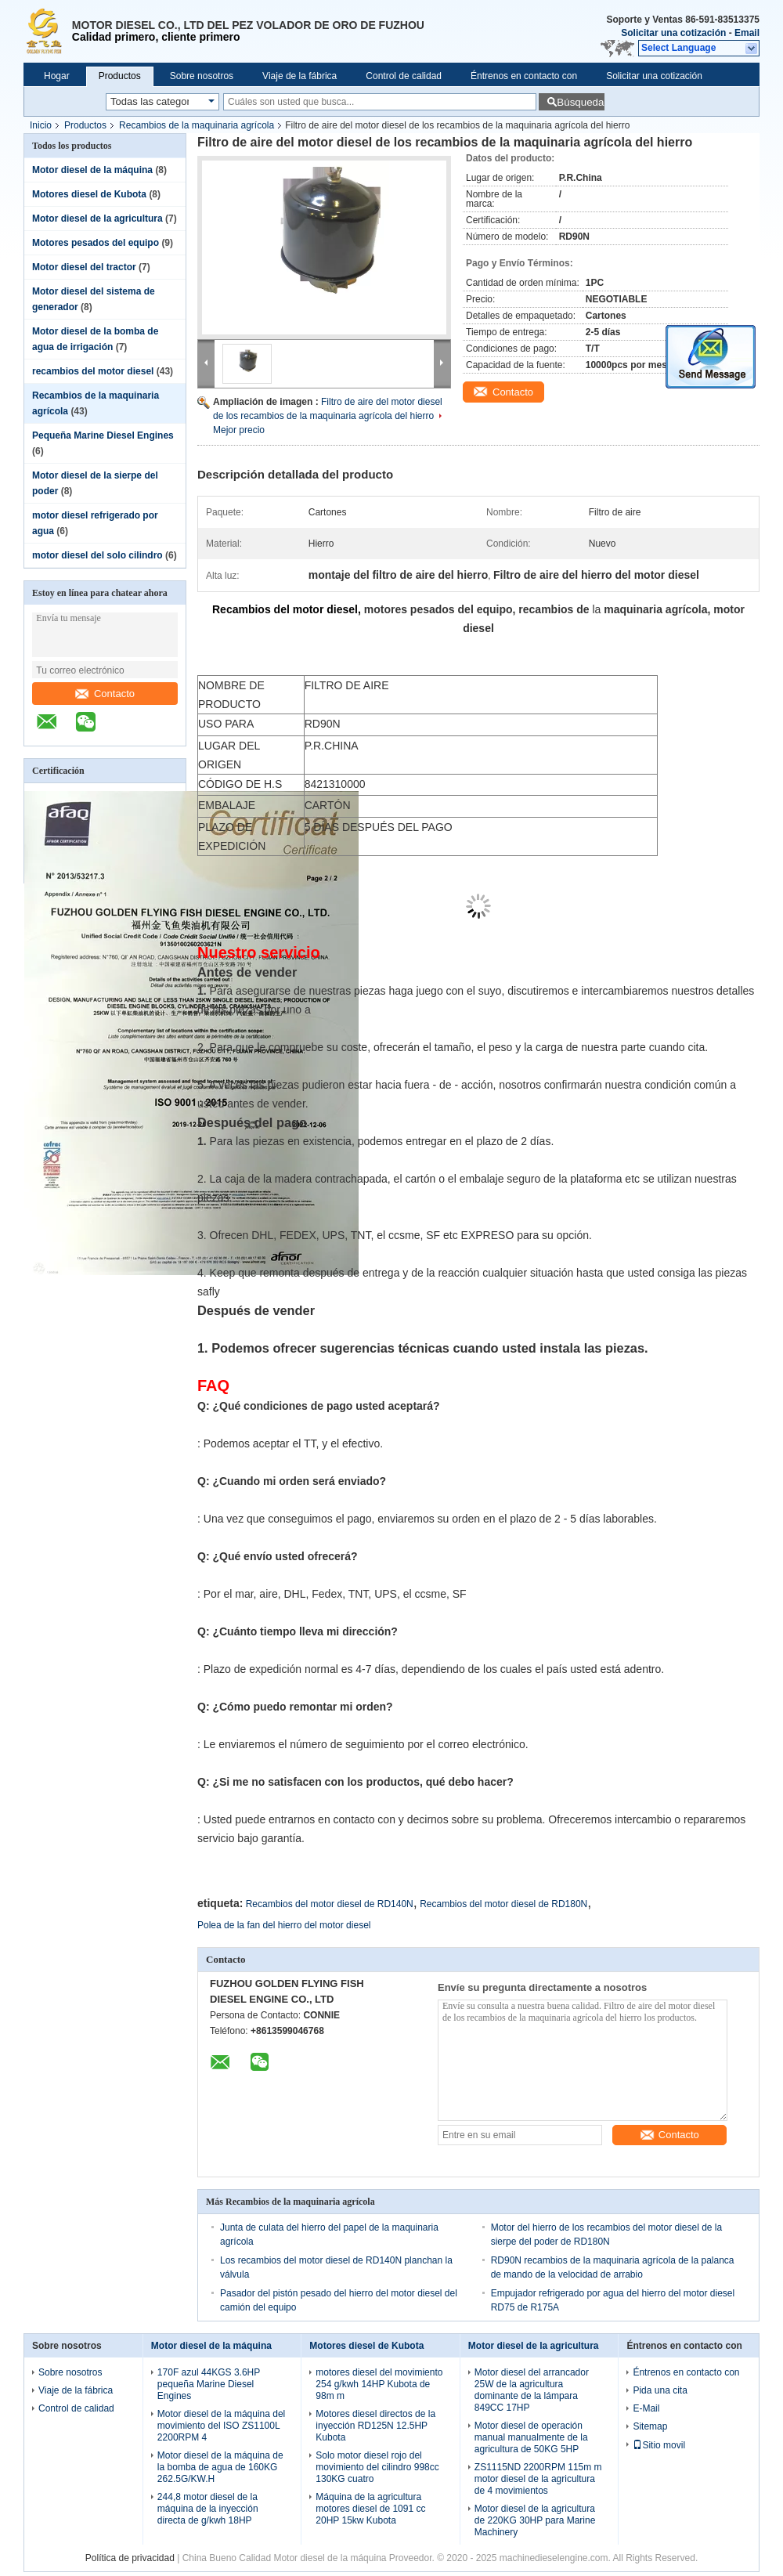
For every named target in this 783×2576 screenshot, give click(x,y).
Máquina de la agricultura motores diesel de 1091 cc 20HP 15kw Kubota (370, 2508)
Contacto (105, 693)
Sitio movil (659, 2445)
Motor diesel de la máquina (92, 169)
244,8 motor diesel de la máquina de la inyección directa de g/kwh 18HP (207, 2508)
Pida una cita (660, 2390)
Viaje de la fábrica (299, 75)
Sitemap (650, 2426)
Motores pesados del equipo (95, 242)
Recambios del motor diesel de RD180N (503, 1904)
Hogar (57, 75)
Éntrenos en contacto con (524, 75)
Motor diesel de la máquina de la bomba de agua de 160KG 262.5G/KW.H (220, 2467)
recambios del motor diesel (92, 371)
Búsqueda (580, 102)
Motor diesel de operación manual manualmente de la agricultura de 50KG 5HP (531, 2437)
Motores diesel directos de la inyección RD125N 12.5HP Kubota (375, 2425)
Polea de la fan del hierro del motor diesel (283, 1925)
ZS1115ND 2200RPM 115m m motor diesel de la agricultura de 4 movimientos (538, 2479)
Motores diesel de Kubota (89, 194)
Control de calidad (404, 75)
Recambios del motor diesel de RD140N (329, 1904)
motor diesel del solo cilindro (97, 555)
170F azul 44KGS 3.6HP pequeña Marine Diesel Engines (208, 2384)
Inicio (41, 125)
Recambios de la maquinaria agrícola (196, 125)
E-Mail (646, 2408)
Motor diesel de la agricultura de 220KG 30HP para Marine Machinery (535, 2520)
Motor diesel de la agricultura (97, 218)
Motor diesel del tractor (84, 267)
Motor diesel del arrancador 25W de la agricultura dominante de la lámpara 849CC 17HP (531, 2390)
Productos (120, 75)
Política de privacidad (130, 2558)
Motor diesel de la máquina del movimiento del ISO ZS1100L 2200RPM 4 (221, 2425)
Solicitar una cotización (673, 32)
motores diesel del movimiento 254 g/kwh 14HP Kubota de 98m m (379, 2384)
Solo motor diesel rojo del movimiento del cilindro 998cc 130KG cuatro (377, 2467)
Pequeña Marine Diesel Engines (103, 435)
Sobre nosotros (201, 75)
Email (747, 32)
